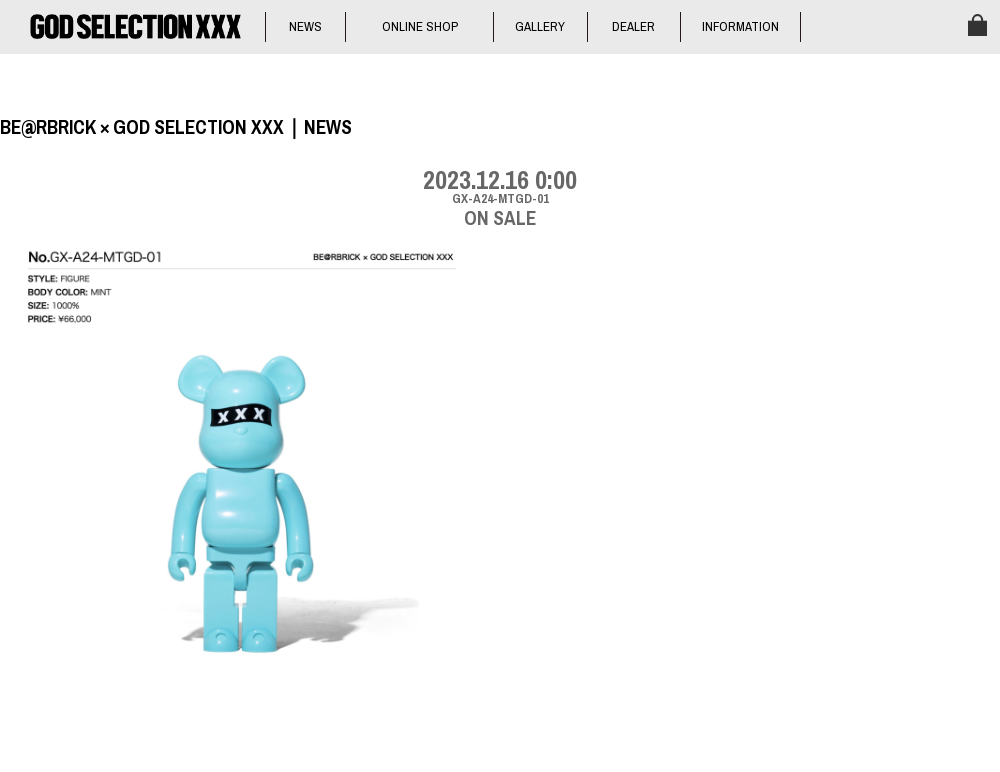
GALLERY (540, 26)
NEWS (305, 26)
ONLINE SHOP (420, 26)
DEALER (633, 26)
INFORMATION (740, 26)
